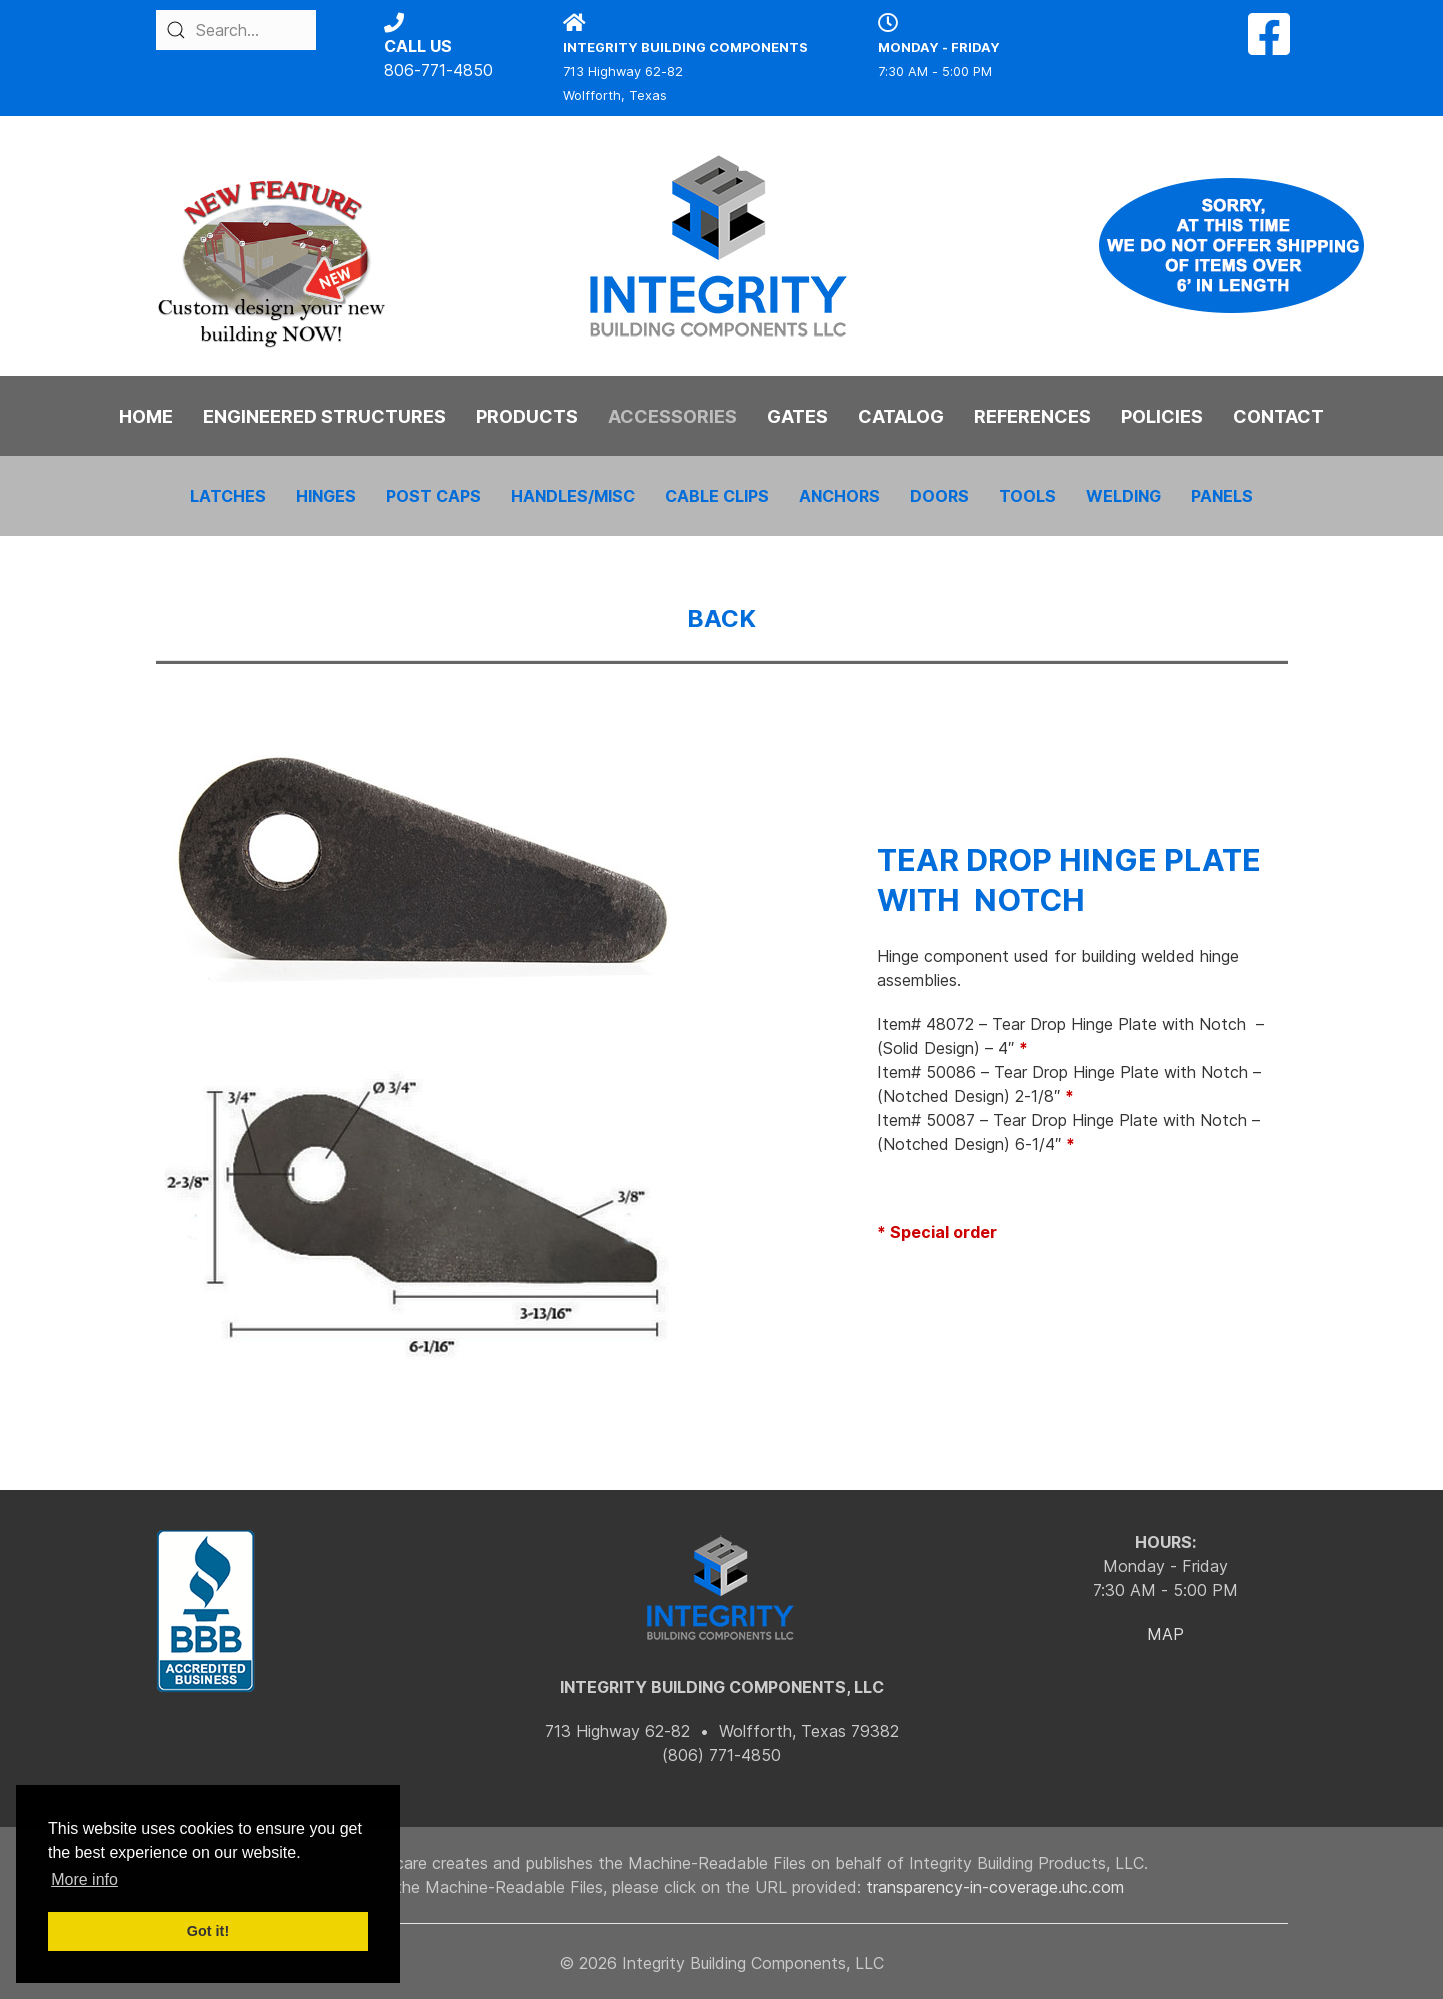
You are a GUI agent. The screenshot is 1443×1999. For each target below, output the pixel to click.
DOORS (939, 496)
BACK (721, 618)
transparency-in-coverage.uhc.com (995, 1887)
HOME (146, 416)
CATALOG (901, 416)
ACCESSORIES (672, 416)
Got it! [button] (208, 1931)
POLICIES (1162, 416)
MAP (1165, 1634)
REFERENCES (1032, 416)
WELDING (1123, 496)
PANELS (1222, 496)
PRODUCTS (527, 416)
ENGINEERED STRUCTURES (324, 416)
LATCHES (228, 496)
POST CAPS (433, 496)
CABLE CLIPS (717, 496)
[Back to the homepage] (721, 246)
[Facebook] (1269, 46)
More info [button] (84, 1879)
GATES (797, 416)
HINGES (326, 496)
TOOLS (1027, 496)
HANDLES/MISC (573, 496)
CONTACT (1278, 416)
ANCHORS (839, 496)
